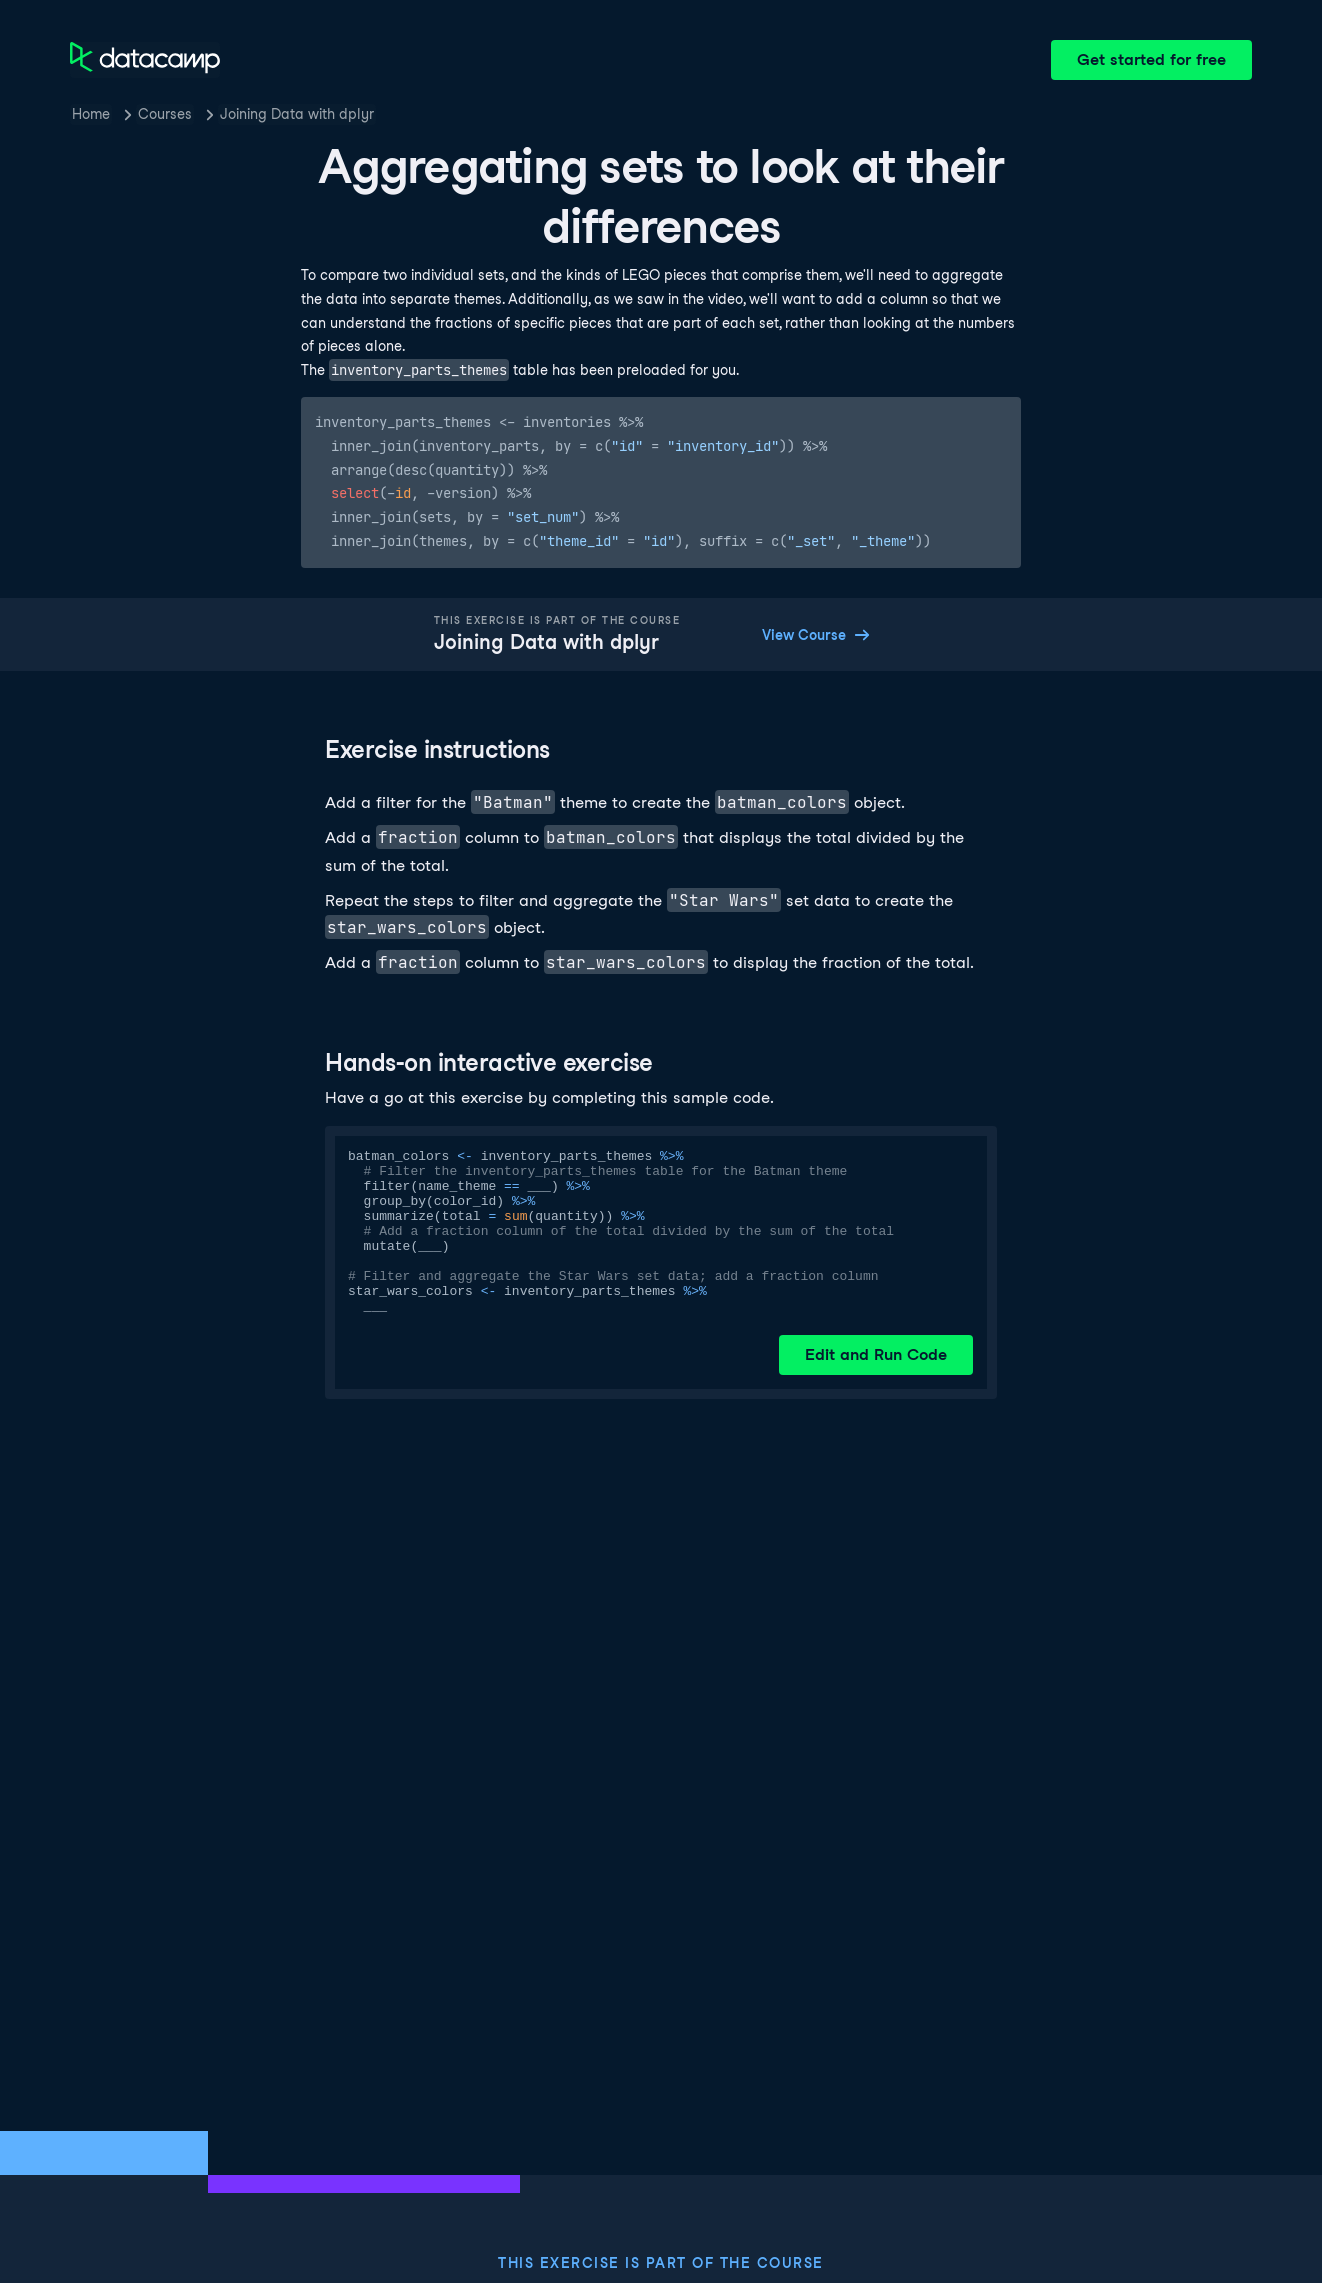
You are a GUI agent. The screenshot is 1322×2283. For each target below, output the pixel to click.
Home (91, 114)
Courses (165, 114)
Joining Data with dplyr (297, 114)
